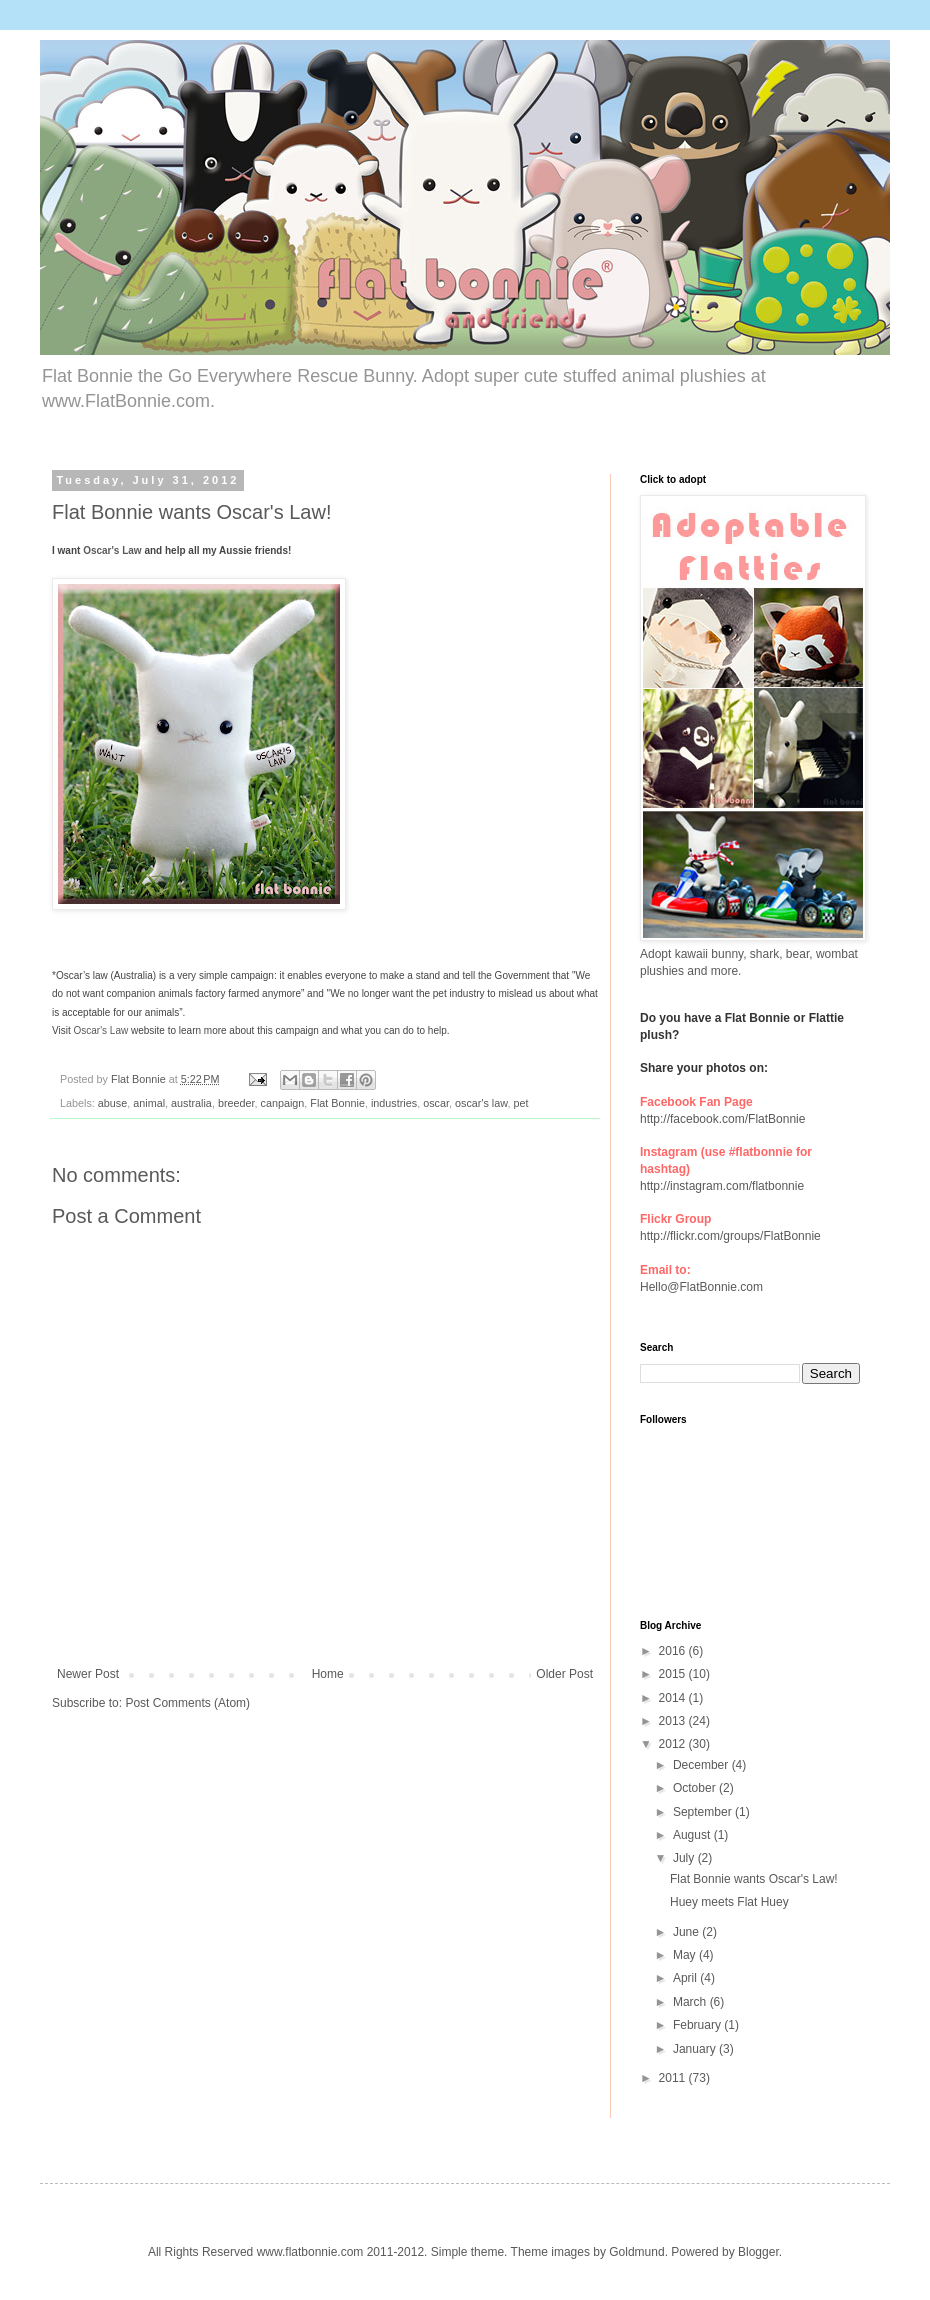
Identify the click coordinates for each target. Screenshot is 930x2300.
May (686, 1955)
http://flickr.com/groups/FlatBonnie (730, 1236)
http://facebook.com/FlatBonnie (722, 1119)
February (698, 2025)
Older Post (564, 1674)
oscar (436, 1103)
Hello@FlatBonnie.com (701, 1287)
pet (520, 1103)
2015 (674, 1674)
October (696, 1788)
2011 (674, 2078)
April (686, 1978)
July (685, 1858)
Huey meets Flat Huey (729, 1902)
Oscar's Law (112, 550)
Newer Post (88, 1674)
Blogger (758, 2252)
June (687, 1932)
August (693, 1835)
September (704, 1812)
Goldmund (636, 2252)
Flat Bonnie (337, 1103)
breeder (236, 1103)
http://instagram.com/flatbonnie (722, 1186)
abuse (112, 1103)
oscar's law (481, 1103)
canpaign (283, 1103)
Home (328, 1674)
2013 (674, 1721)
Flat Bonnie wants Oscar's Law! (754, 1879)
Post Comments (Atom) (187, 1703)
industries (394, 1103)
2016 (674, 1651)
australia (191, 1103)
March (691, 2002)
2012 (674, 1744)
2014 (674, 1698)
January (696, 2049)
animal (149, 1103)
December (702, 1765)
